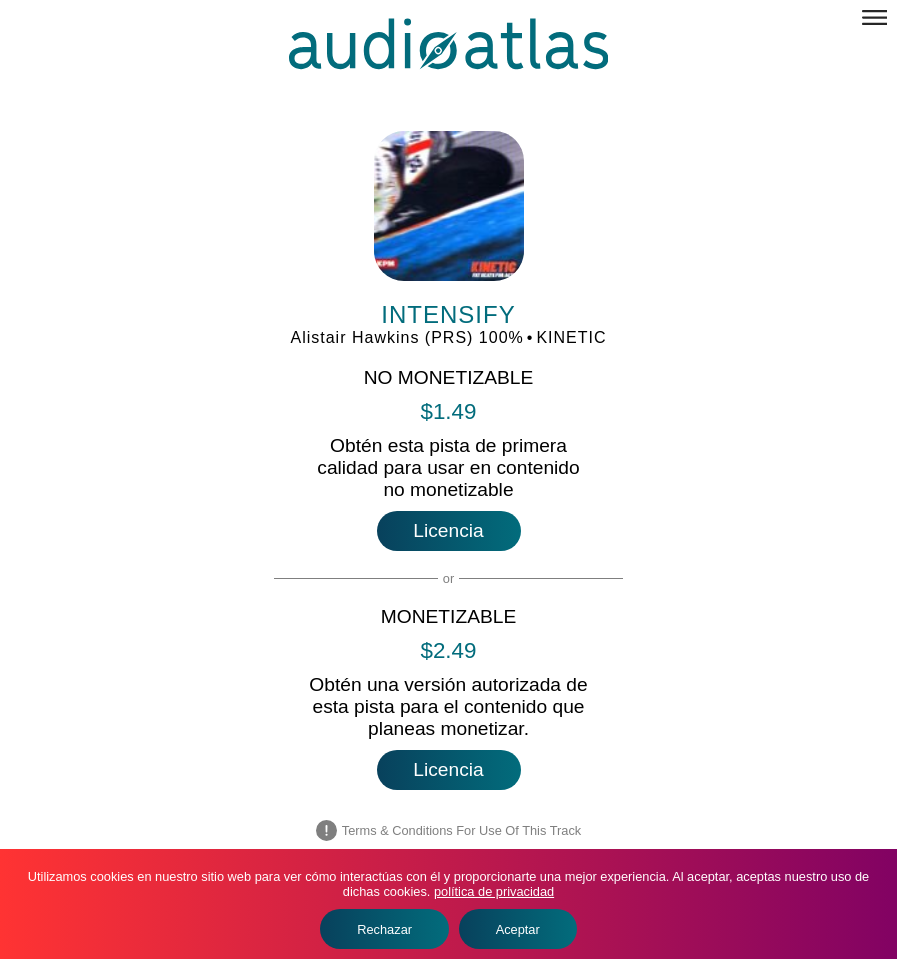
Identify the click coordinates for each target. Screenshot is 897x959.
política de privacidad (494, 891)
